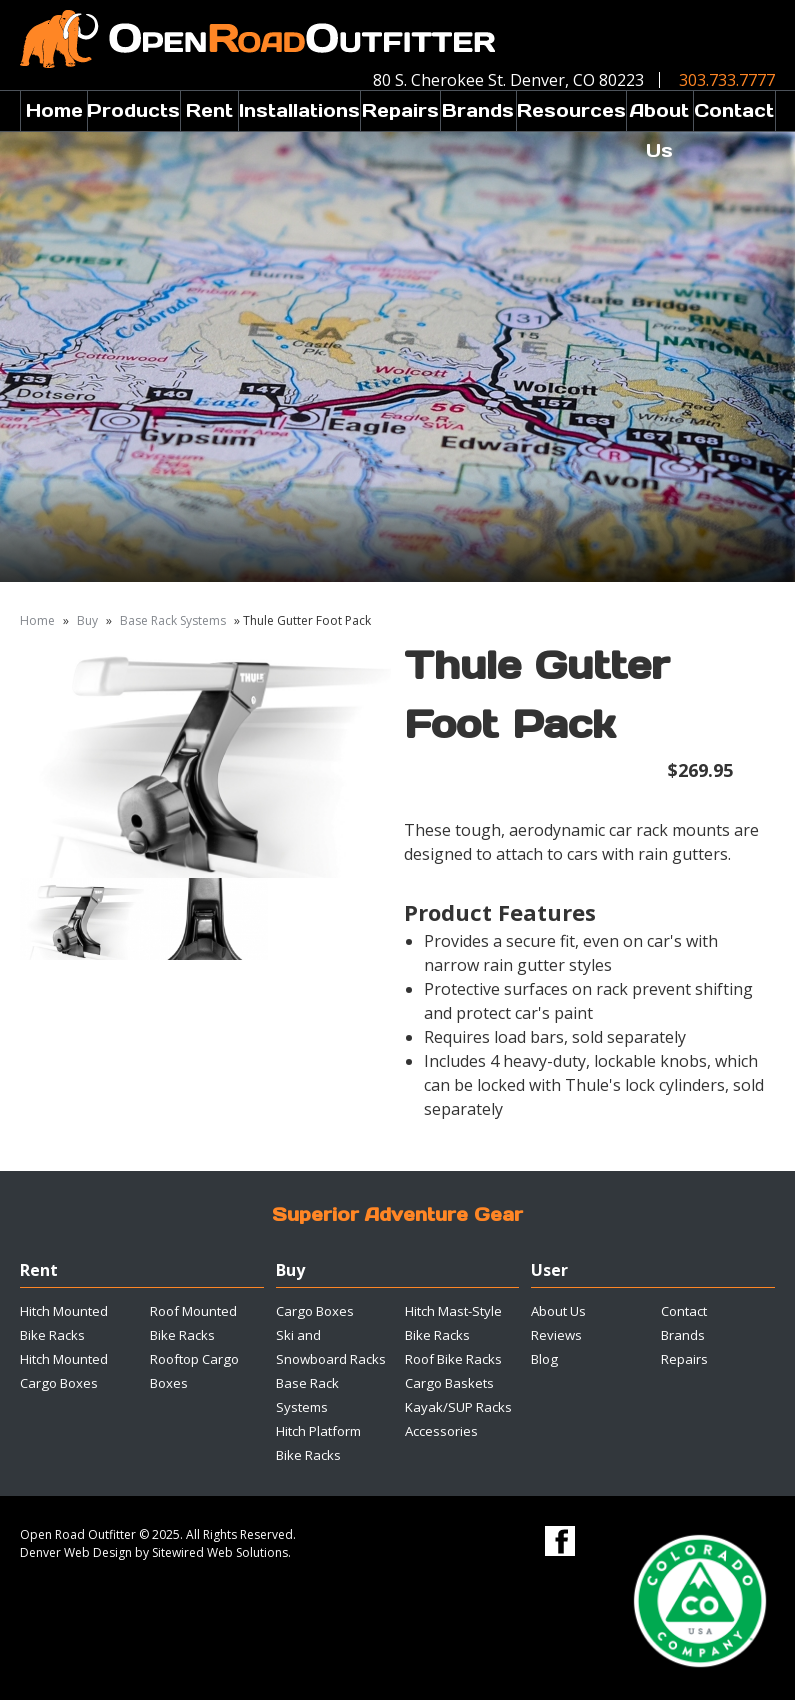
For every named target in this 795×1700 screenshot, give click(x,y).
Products (133, 110)
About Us (659, 115)
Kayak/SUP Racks (458, 1407)
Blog (544, 1359)
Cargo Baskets (449, 1383)
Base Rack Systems (173, 620)
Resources (571, 110)
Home (54, 110)
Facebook (560, 1541)
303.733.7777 (727, 80)
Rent (209, 110)
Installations (299, 110)
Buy (87, 620)
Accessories (441, 1431)
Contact (734, 110)
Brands (478, 110)
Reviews (556, 1335)
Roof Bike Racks (453, 1359)
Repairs (400, 110)
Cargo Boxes (315, 1311)
